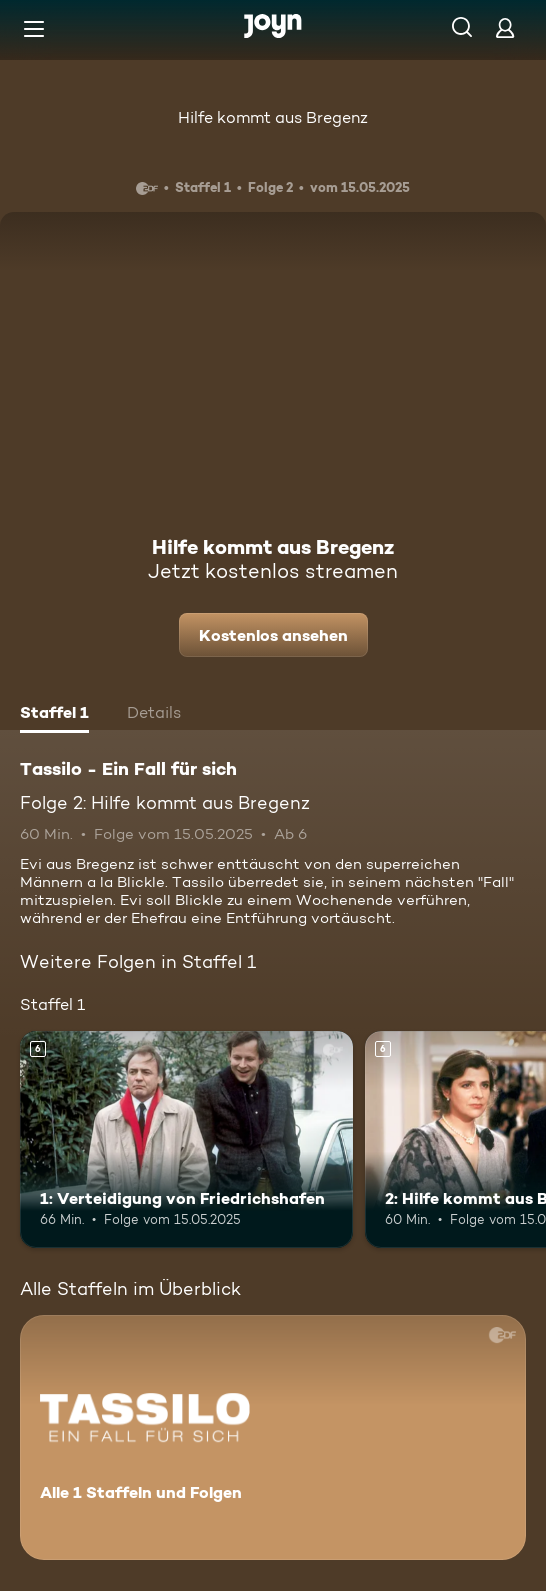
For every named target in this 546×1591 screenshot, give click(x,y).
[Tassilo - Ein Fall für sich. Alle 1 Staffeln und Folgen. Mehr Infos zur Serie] (273, 1437)
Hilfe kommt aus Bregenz (273, 117)
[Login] (505, 27)
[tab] (54, 715)
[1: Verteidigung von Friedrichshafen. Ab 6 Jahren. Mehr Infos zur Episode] (186, 1139)
